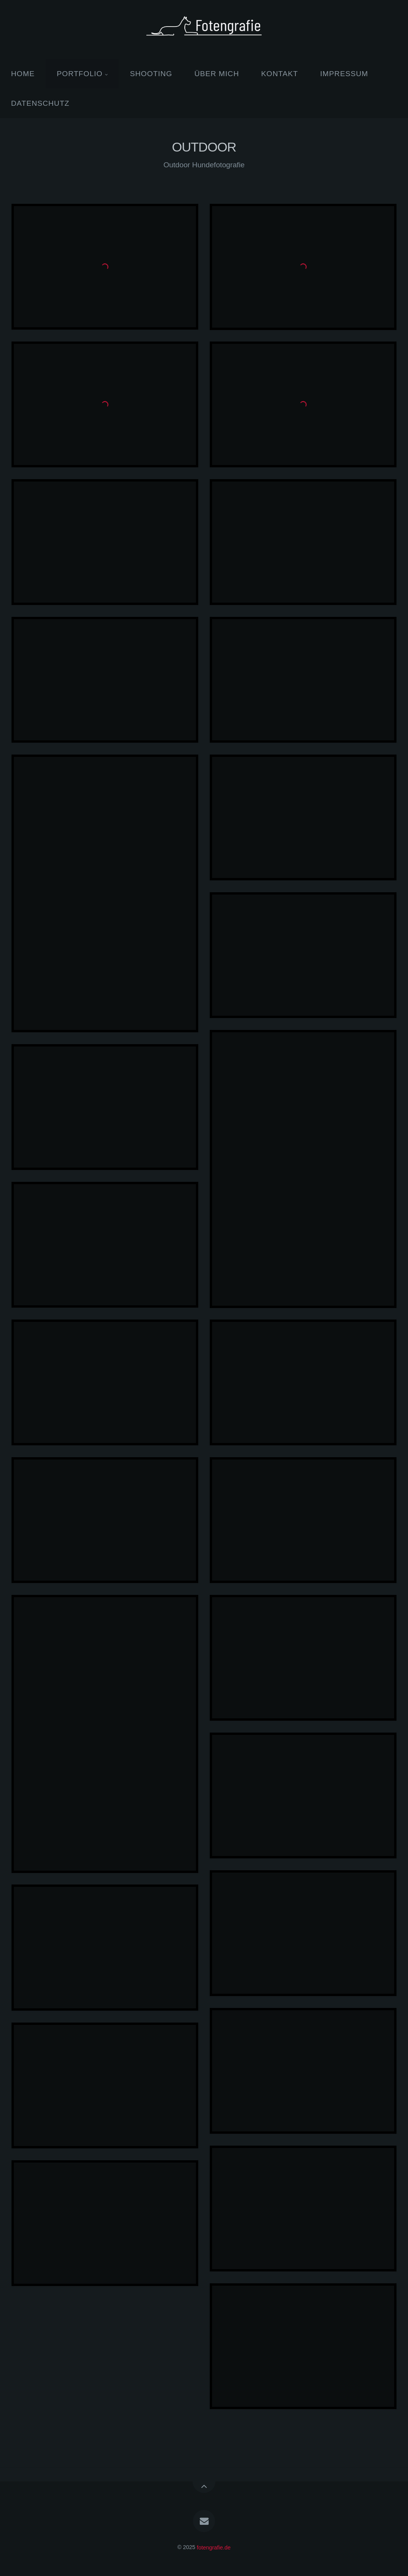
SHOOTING (151, 74)
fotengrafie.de (214, 2547)
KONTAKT (279, 74)
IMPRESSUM (344, 74)
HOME (23, 74)
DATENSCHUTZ (40, 103)
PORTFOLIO (80, 74)
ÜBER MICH (216, 74)
